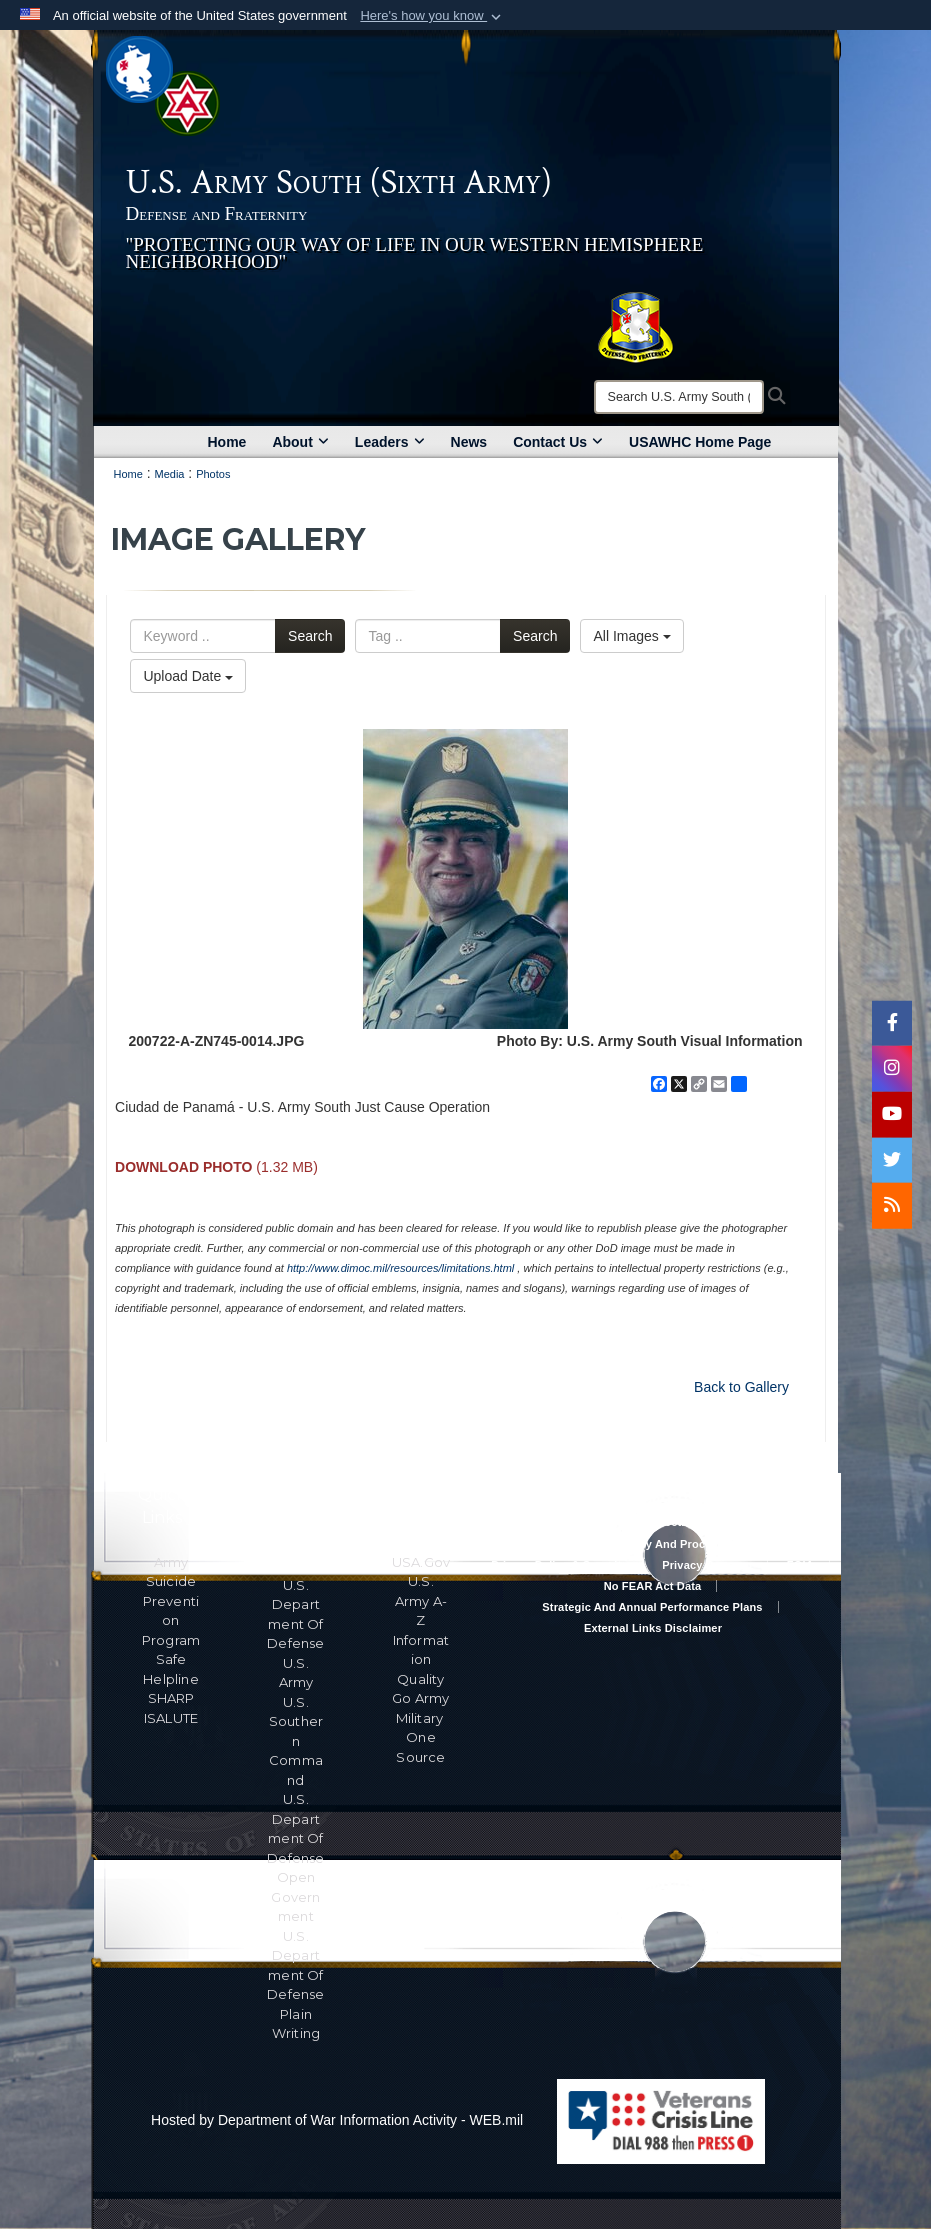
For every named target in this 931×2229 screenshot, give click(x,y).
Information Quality (421, 1659)
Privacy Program (707, 1565)
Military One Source (421, 1737)
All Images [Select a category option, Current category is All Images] (631, 636)
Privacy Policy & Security (559, 1565)
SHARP (171, 1698)
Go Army (420, 1698)
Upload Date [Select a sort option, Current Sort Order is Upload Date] (188, 676)
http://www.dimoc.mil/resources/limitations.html (400, 1268)
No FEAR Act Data (653, 1586)
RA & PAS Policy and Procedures (653, 1544)
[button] (432, 16)
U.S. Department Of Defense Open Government (295, 1857)
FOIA (800, 1565)
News (469, 442)
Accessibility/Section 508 (653, 1522)
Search (310, 636)
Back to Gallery (741, 1387)
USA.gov (421, 1562)
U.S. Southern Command (296, 1741)
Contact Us (558, 442)
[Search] (679, 397)
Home (227, 442)
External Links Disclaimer (653, 1628)
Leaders (390, 442)
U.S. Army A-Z (421, 1600)
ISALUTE (171, 1718)
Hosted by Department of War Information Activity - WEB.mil (337, 2120)
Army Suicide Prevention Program (171, 1601)
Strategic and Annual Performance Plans (652, 1607)
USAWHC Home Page (700, 442)
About (300, 442)
